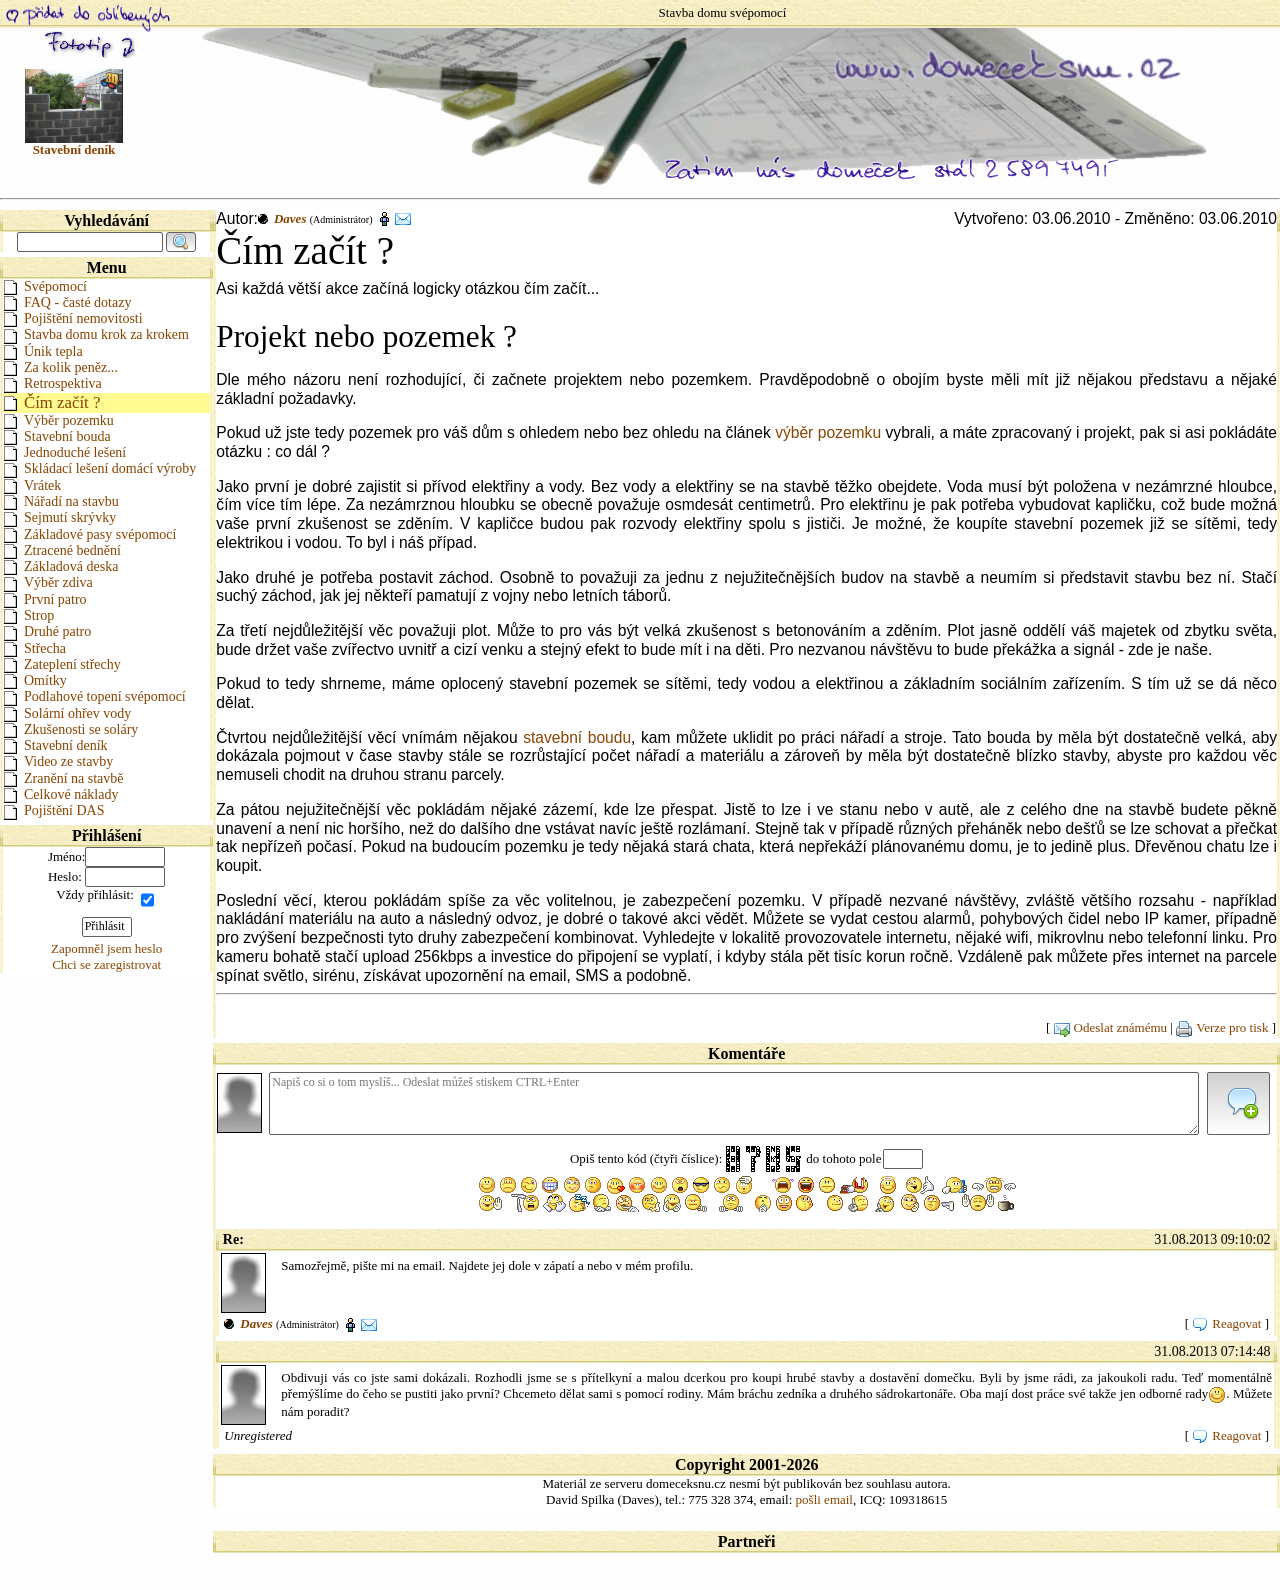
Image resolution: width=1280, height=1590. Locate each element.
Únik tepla (43, 351)
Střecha (34, 648)
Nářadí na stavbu (61, 501)
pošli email (824, 1499)
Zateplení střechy (62, 664)
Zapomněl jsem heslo (106, 948)
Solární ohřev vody (67, 713)
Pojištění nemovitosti (73, 318)
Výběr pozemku (58, 420)
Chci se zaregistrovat (106, 964)
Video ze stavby (58, 761)
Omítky (35, 680)
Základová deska (60, 566)
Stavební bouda (57, 436)
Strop (28, 615)
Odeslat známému (1111, 1027)
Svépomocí (45, 286)
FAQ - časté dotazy (67, 302)
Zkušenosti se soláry (70, 729)
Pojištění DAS (54, 810)
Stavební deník (55, 745)
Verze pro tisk (1222, 1027)
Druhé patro (47, 631)
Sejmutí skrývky (59, 517)
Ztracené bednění (62, 550)
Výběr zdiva (48, 582)
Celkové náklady (60, 794)
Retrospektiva (52, 383)
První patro (45, 599)
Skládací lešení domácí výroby (99, 468)
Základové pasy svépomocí (89, 534)
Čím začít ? (51, 402)
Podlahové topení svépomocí (94, 696)
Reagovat (1226, 1323)
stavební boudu (577, 737)
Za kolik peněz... (60, 367)
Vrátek (32, 485)
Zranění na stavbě (63, 778)
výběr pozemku (828, 432)
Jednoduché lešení (64, 452)
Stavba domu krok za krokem (96, 334)
